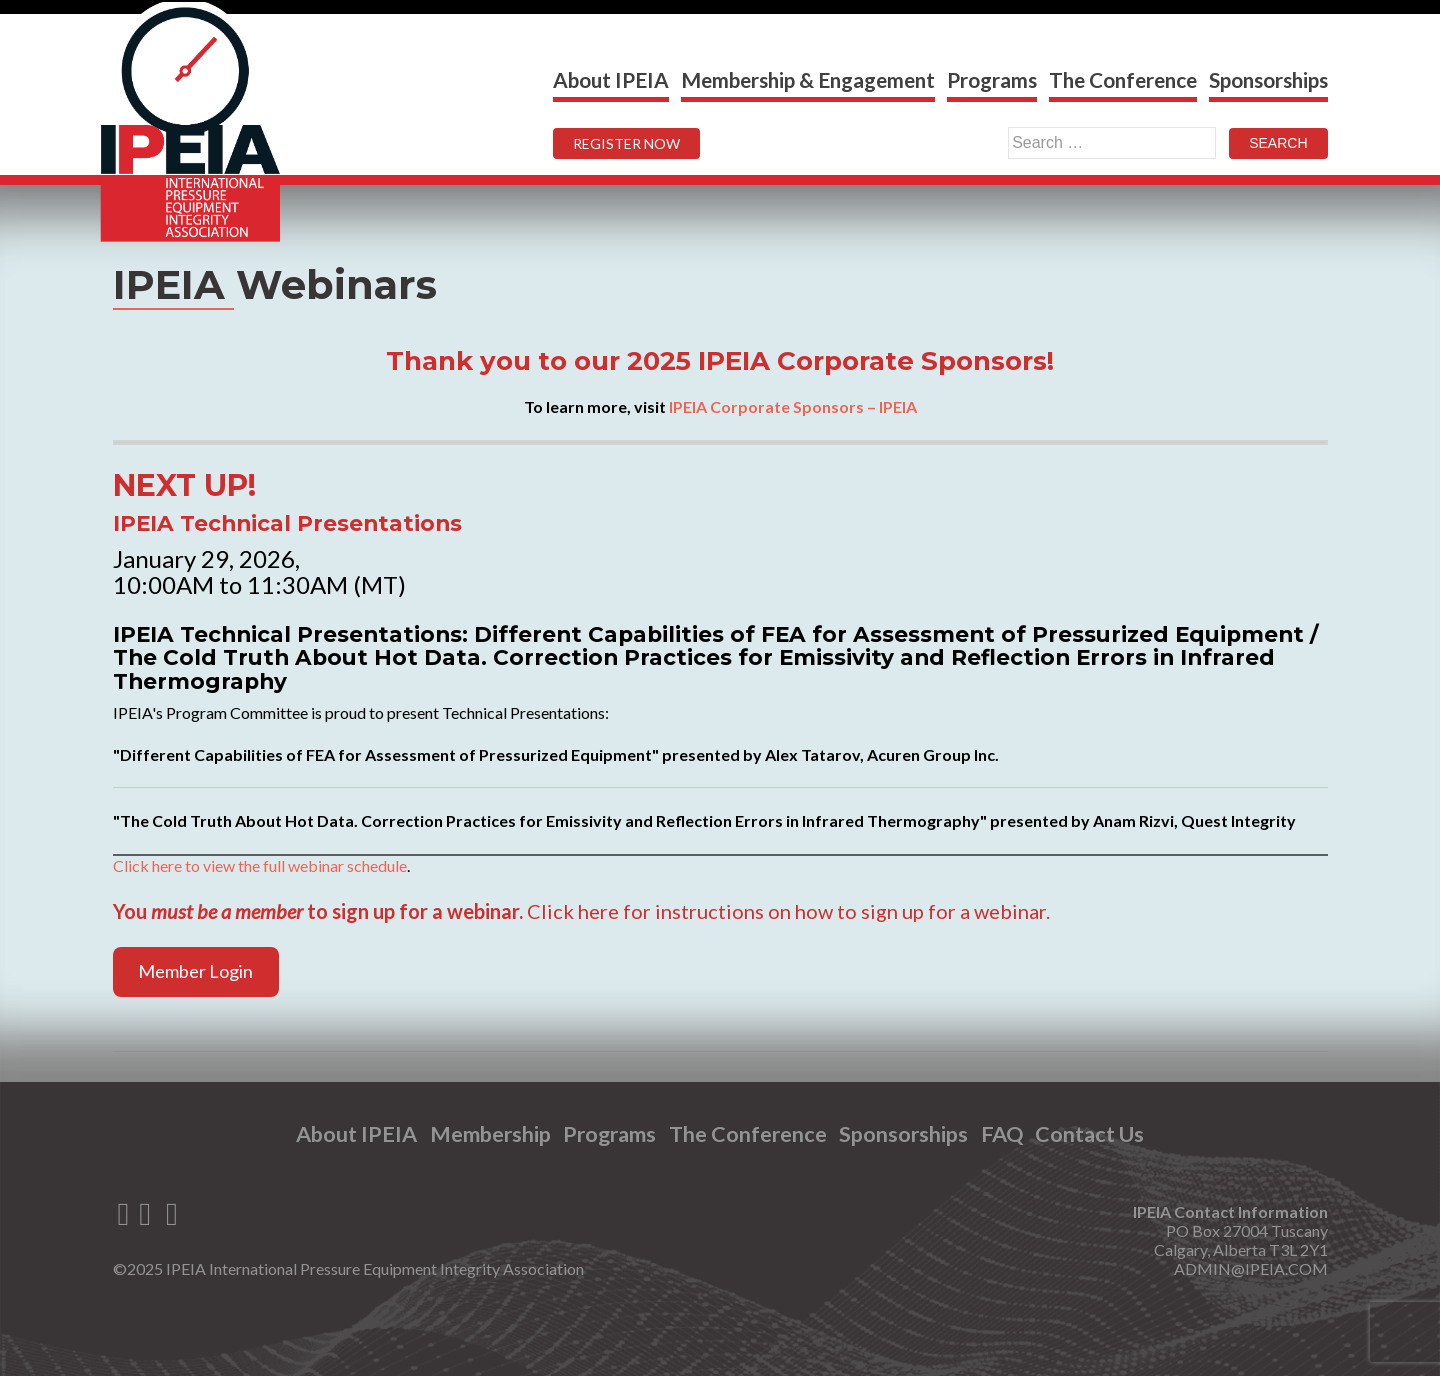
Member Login (195, 971)
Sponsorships (1268, 79)
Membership (490, 1134)
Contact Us (1089, 1134)
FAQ (1002, 1134)
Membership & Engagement (808, 79)
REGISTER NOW (626, 143)
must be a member (227, 911)
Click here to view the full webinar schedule (260, 865)
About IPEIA (611, 79)
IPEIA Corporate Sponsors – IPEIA (793, 406)
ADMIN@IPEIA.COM (1251, 1268)
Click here (573, 911)
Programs (992, 79)
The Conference (1123, 79)
